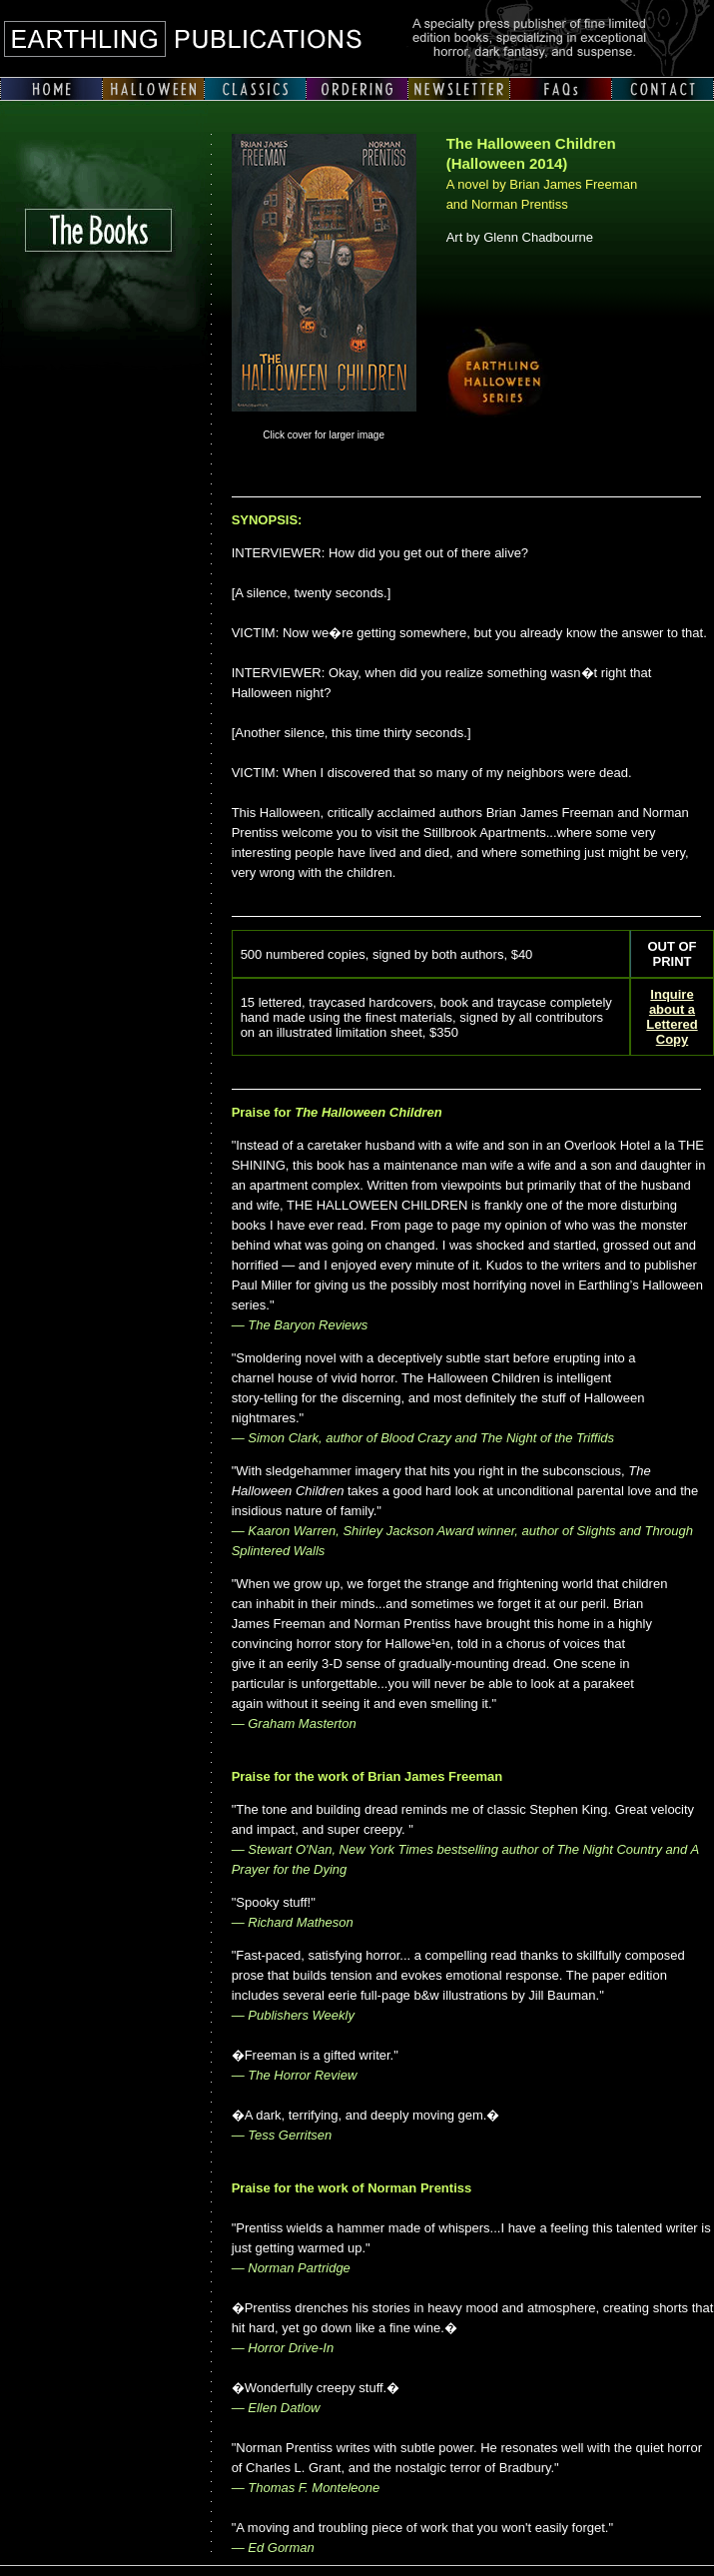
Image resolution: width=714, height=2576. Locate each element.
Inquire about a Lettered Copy (671, 1017)
